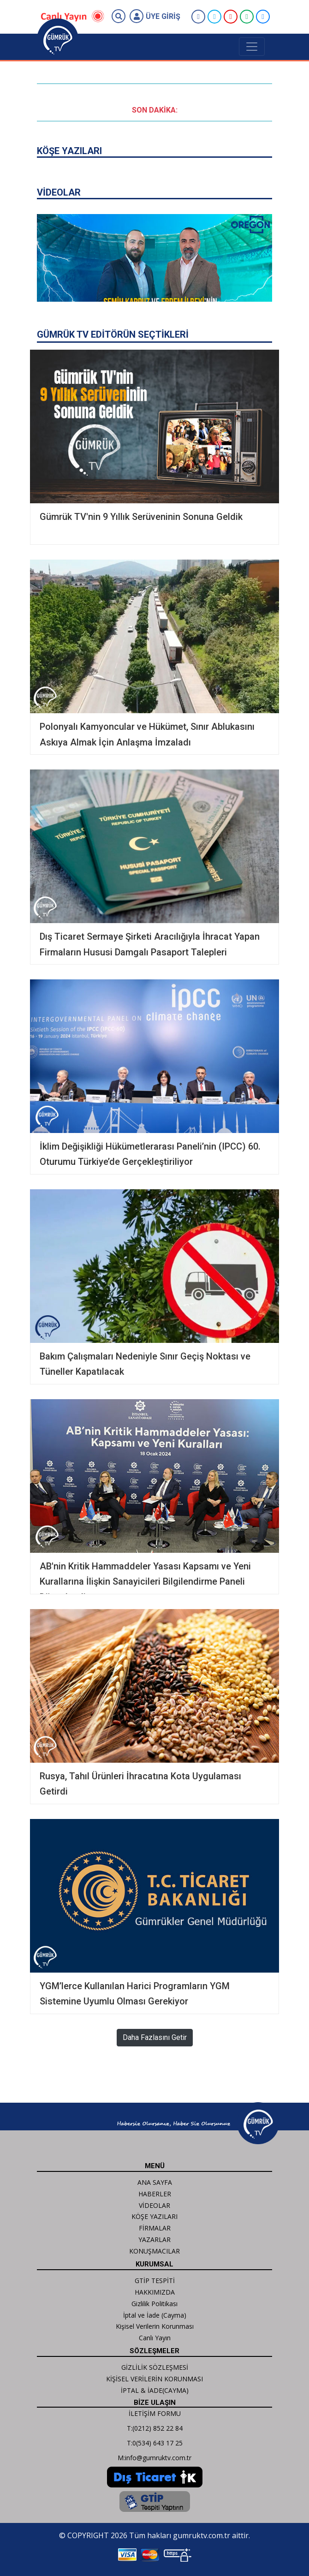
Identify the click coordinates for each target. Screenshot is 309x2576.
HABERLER (154, 2193)
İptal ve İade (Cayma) (154, 2315)
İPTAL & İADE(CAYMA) (155, 2390)
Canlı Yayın (155, 2337)
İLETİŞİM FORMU (155, 2413)
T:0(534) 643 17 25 (155, 2443)
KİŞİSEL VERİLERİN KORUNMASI (154, 2378)
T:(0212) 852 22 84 (155, 2428)
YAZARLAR (154, 2239)
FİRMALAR (155, 2228)
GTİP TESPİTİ (155, 2280)
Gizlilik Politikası (154, 2303)
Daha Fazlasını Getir (155, 2037)
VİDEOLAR (154, 2205)
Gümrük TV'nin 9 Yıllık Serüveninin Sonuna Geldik (141, 516)
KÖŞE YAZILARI (154, 2216)
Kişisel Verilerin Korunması (155, 2326)
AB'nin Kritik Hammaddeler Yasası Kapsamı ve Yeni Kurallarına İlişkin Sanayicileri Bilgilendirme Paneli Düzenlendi (145, 1582)
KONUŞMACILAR (154, 2251)
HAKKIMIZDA (155, 2292)
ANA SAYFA (154, 2182)
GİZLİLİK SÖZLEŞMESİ (154, 2367)
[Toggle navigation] (252, 46)
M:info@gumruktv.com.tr (154, 2457)
